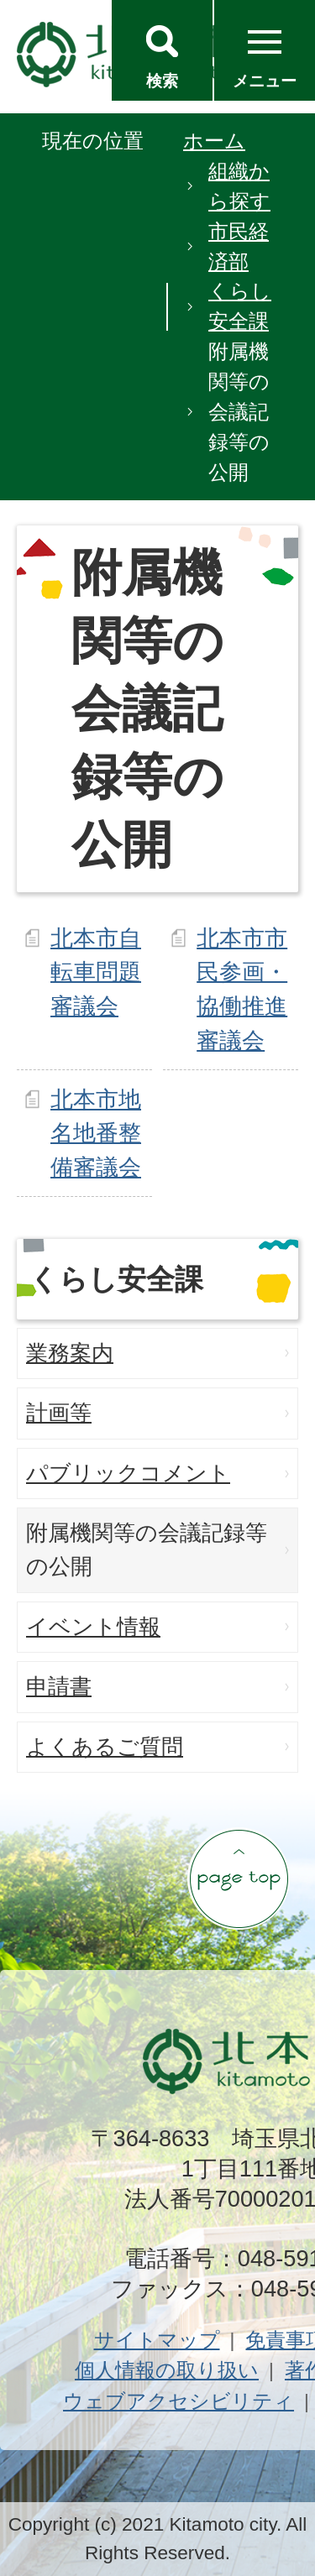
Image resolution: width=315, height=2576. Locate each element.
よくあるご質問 (104, 1746)
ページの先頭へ (238, 1878)
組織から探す (239, 185)
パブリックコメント (128, 1473)
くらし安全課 (239, 306)
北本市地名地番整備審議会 (95, 1133)
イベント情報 (93, 1626)
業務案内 (69, 1353)
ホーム (214, 140)
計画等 (59, 1412)
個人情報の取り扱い (167, 2370)
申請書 (59, 1686)
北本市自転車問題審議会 (95, 972)
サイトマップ (157, 2339)
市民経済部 (238, 246)
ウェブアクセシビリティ (178, 2401)
